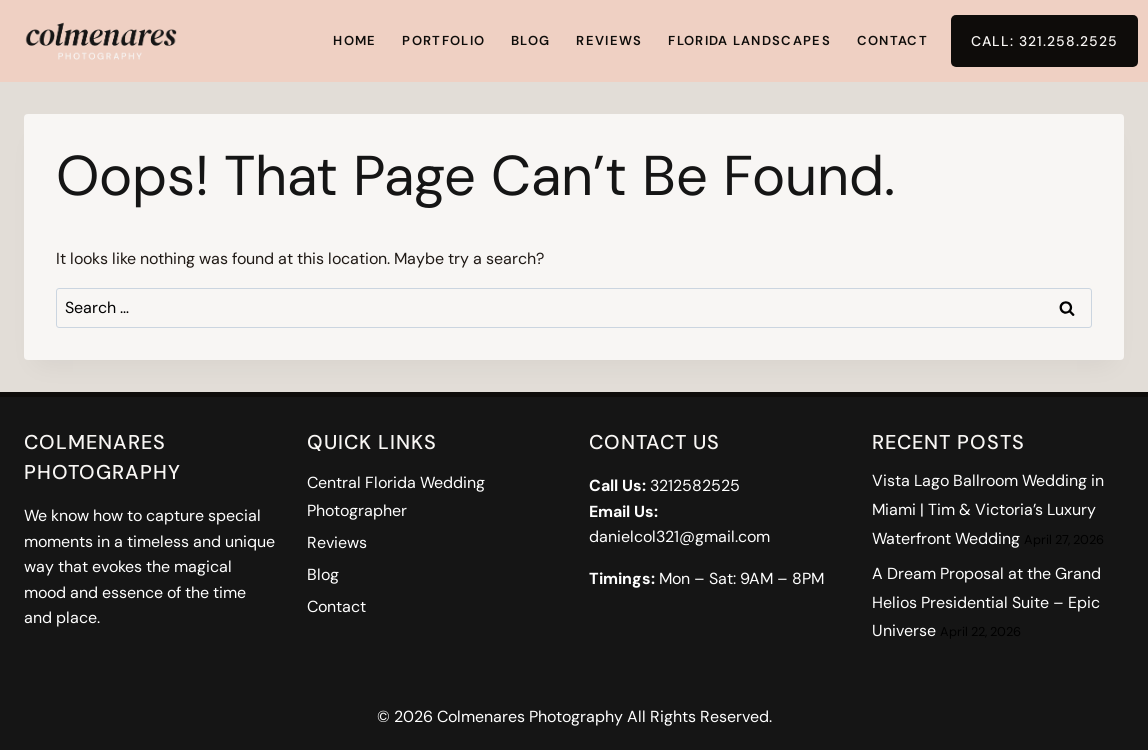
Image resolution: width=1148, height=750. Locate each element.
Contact (892, 40)
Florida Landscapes (749, 40)
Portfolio (443, 40)
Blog (530, 40)
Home (354, 40)
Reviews (609, 40)
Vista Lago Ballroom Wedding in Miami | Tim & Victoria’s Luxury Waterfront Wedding (988, 509)
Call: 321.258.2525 (1044, 41)
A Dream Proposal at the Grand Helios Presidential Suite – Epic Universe (986, 602)
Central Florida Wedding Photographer (396, 497)
